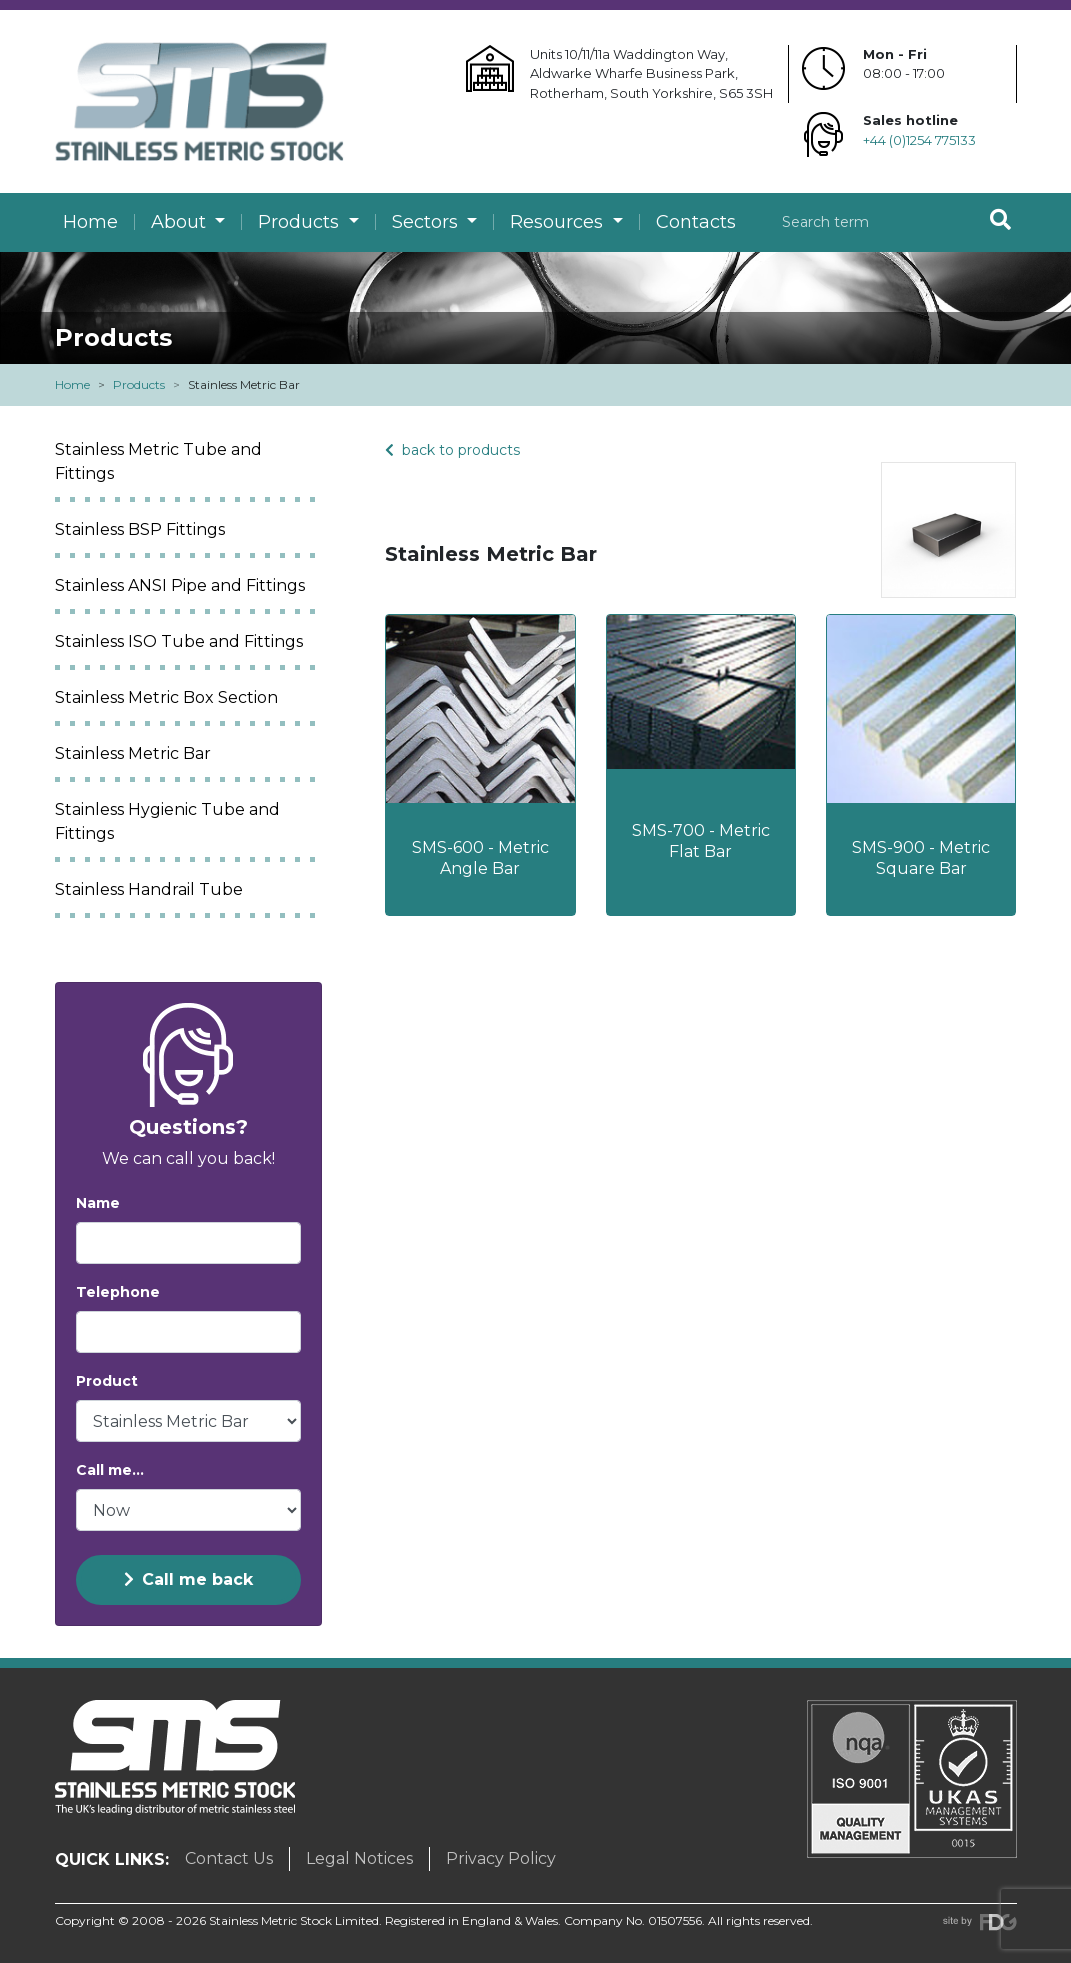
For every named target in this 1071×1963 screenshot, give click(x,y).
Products (139, 384)
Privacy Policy (501, 1858)
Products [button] (301, 222)
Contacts (696, 222)
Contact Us (229, 1858)
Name (98, 1203)
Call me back (188, 1579)
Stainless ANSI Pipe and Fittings (180, 585)
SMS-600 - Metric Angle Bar (480, 858)
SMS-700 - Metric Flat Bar (701, 841)
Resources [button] (559, 222)
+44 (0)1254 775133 (919, 140)
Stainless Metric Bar (133, 753)
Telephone (118, 1292)
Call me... (110, 1470)
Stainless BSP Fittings (140, 529)
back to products (452, 450)
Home (90, 222)
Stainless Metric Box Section (166, 697)
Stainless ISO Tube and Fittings (179, 641)
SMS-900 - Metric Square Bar (921, 858)
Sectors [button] (427, 222)
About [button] (181, 222)
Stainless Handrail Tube (149, 889)
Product (107, 1381)
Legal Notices (359, 1858)
